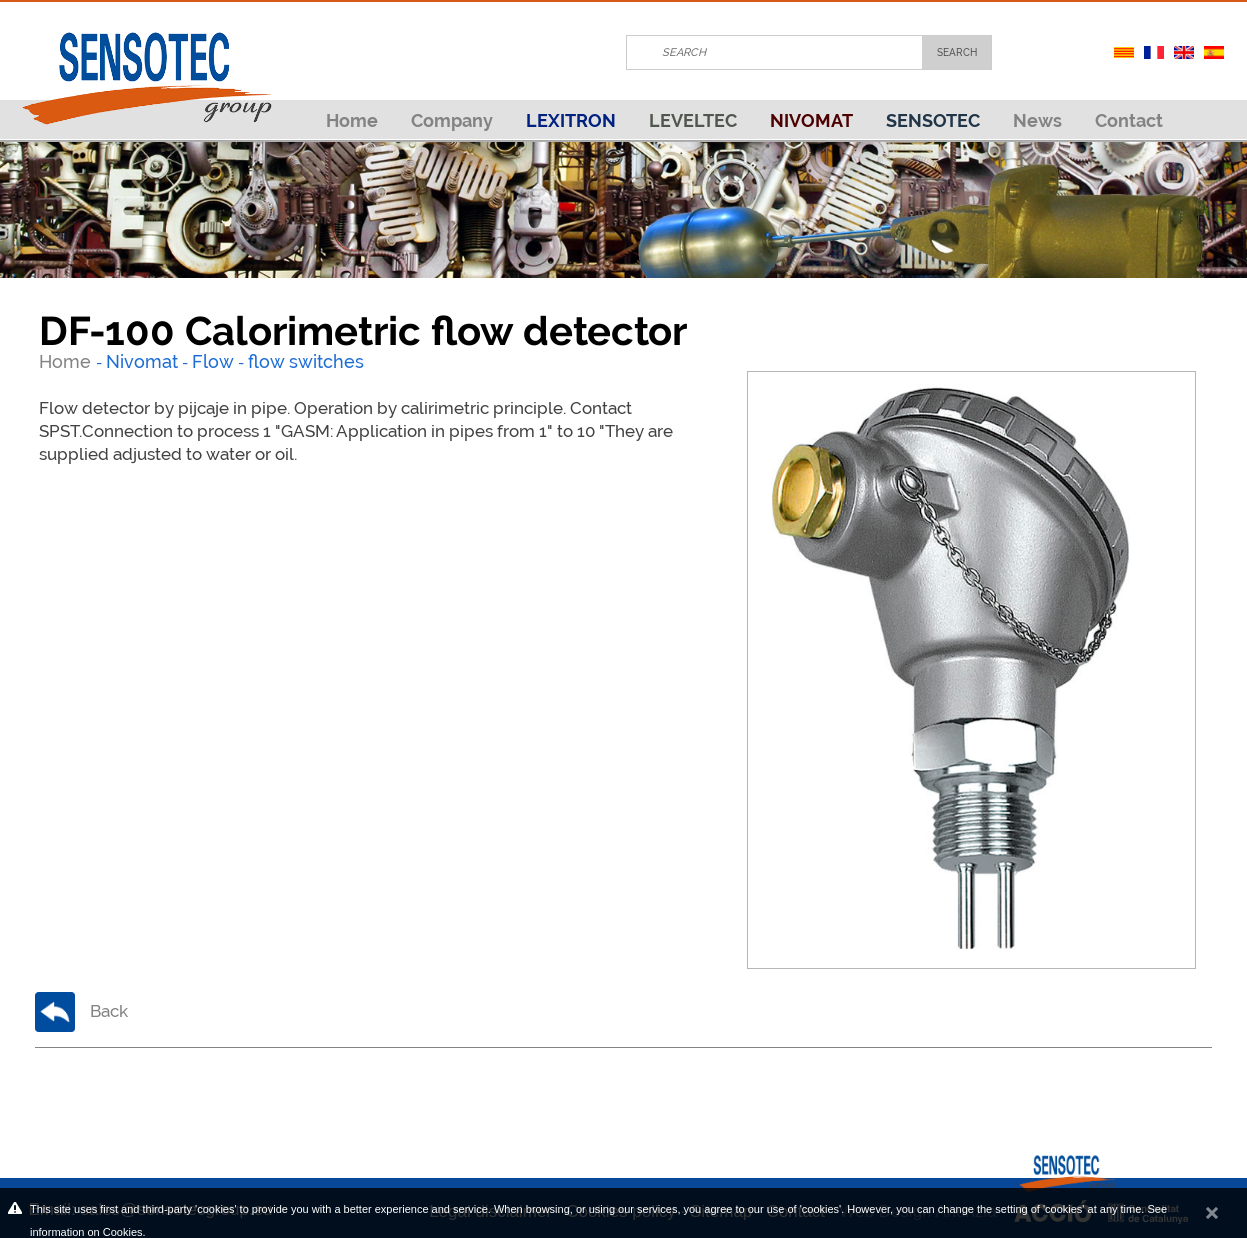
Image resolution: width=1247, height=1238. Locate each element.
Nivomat (142, 361)
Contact (1129, 120)
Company (452, 120)
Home (352, 120)
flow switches (306, 361)
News (1037, 120)
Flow (213, 361)
